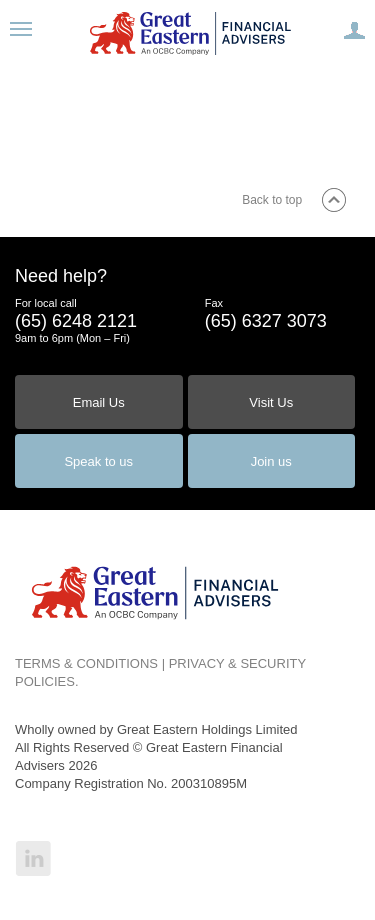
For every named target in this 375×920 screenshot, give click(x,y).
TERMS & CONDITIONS (86, 663)
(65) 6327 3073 (266, 321)
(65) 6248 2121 (76, 321)
